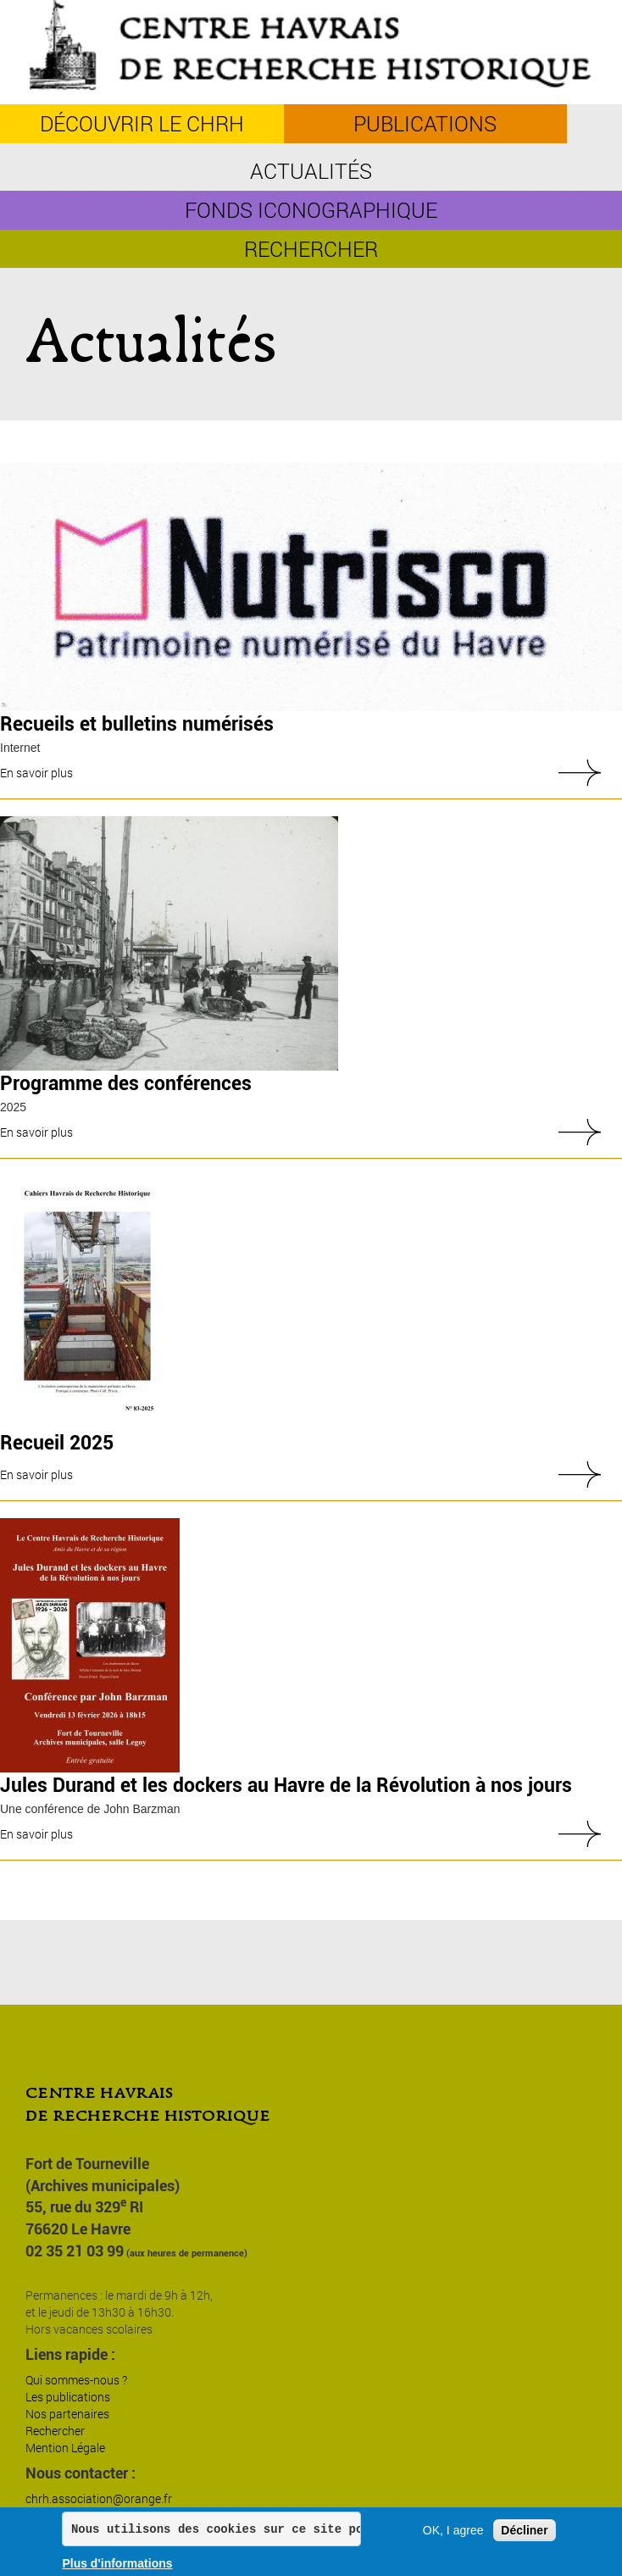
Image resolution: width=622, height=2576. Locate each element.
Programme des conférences (126, 1083)
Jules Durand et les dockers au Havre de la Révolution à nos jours (286, 1785)
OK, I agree (453, 2531)
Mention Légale (65, 2448)
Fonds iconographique (311, 210)
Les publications (67, 2397)
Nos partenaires (67, 2414)
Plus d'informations (117, 2564)
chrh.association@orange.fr (98, 2498)
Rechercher (311, 249)
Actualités (311, 171)
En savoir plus (36, 773)
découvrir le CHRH (142, 123)
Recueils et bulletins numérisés (137, 724)
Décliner (524, 2531)
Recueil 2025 (57, 1443)
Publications (425, 123)
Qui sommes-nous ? (76, 2380)
